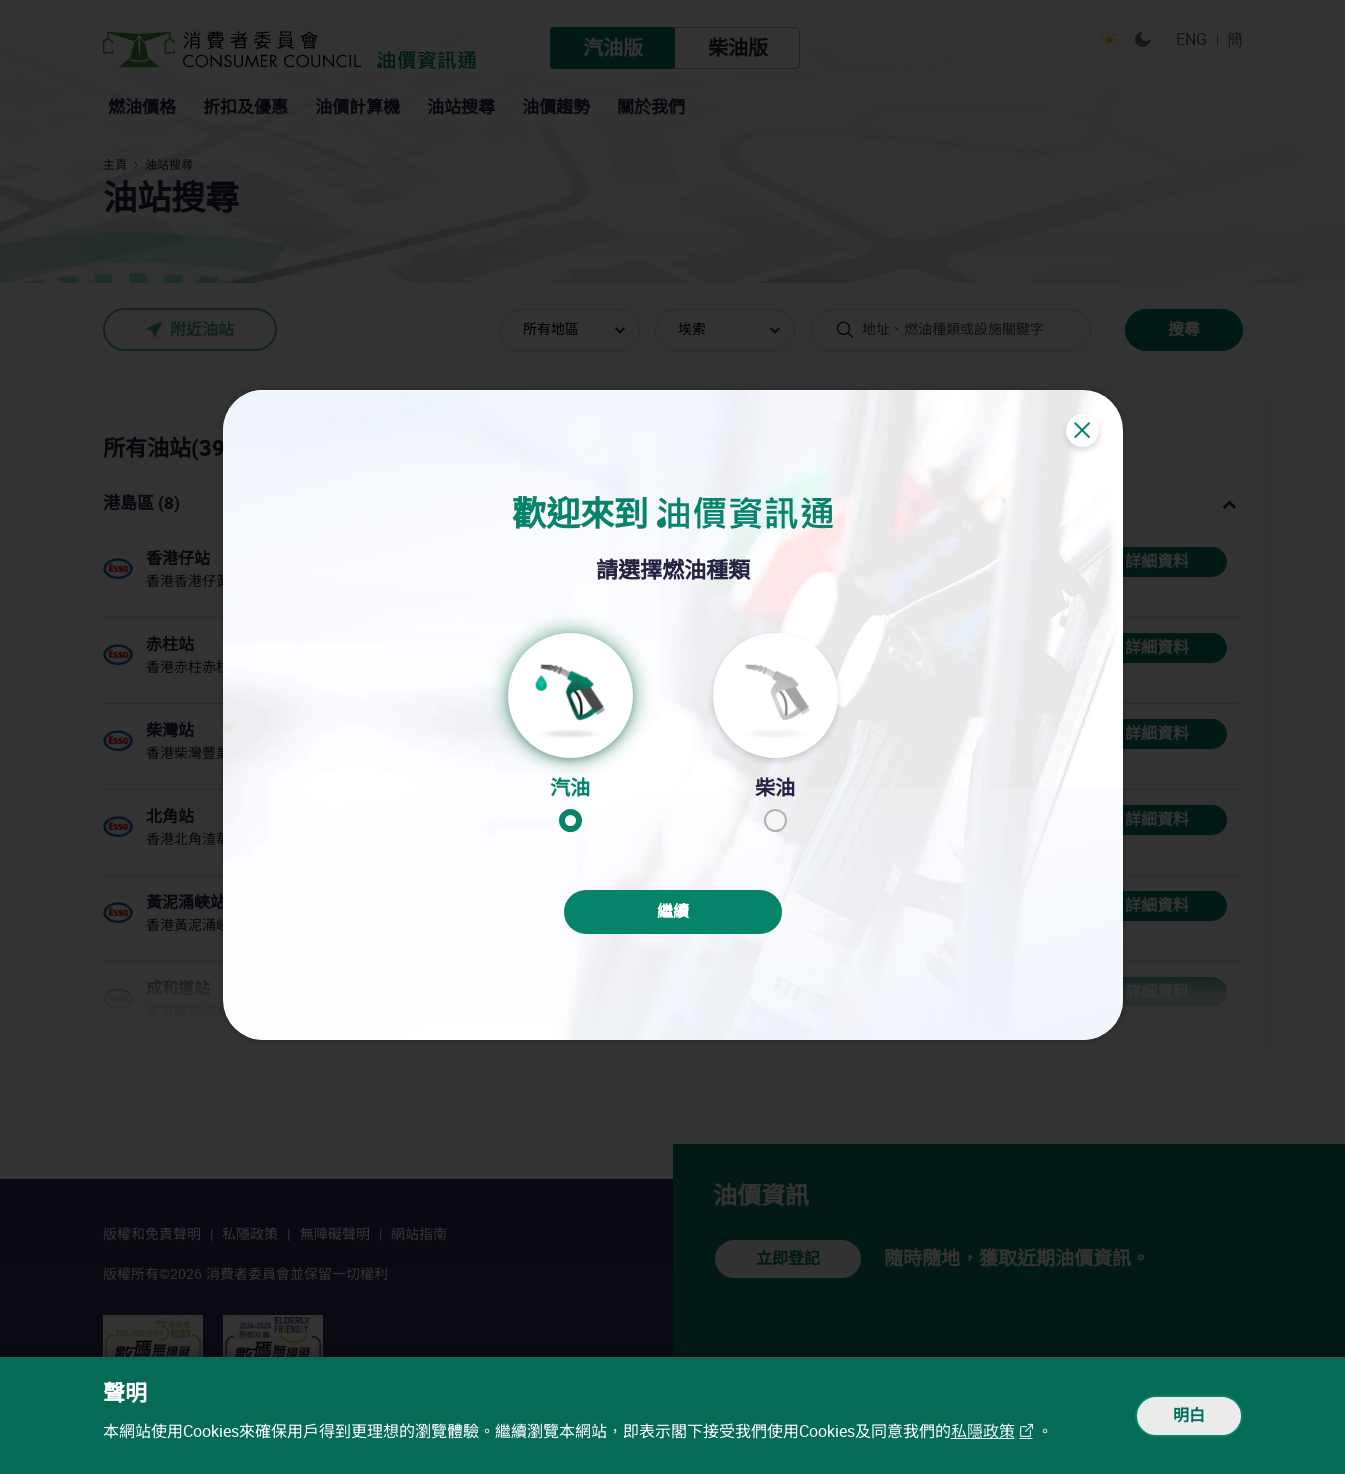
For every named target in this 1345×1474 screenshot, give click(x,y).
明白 (1189, 1415)
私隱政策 (983, 1431)
